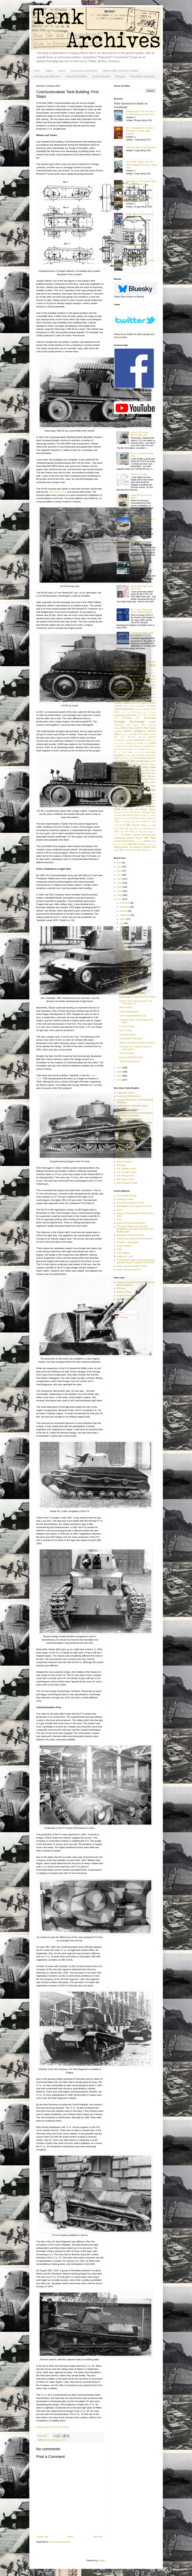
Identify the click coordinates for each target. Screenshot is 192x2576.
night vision (125, 773)
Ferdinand (126, 718)
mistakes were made (143, 767)
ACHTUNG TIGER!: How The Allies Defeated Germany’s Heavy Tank (141, 165)
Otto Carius (137, 779)
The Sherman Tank (125, 1176)
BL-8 (130, 697)
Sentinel (133, 806)
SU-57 (127, 818)
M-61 (122, 758)
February (124, 943)
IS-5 (149, 734)
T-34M (143, 825)
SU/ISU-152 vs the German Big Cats (139, 433)
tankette (137, 835)
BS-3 (121, 700)
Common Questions (76, 76)
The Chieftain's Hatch (126, 1168)
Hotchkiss (118, 731)
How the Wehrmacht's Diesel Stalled (141, 564)
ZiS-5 (139, 850)
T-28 (154, 821)
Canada (145, 700)
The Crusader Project (126, 1172)
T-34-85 (135, 825)
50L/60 (137, 676)
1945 (135, 669)
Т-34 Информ (123, 1253)
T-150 (127, 821)
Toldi (141, 841)
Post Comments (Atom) (60, 2542)
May (122, 931)
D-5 (133, 712)
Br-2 (116, 700)
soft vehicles (141, 809)
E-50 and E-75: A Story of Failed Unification (142, 519)
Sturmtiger (118, 815)
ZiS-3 (122, 850)
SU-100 (126, 815)
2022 (119, 879)
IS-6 (154, 734)
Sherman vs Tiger (139, 474)
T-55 (154, 829)
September (125, 915)
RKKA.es (121, 1288)
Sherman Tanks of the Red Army (141, 147)
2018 (119, 895)
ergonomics (131, 715)
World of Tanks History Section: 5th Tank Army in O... (135, 1002)
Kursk (152, 743)
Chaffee (127, 703)
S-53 (151, 803)
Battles (49, 70)
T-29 (116, 825)
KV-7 (131, 749)
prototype (55, 2440)
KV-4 (116, 749)
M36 (151, 761)
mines (127, 767)
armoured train (133, 694)
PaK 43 (126, 782)
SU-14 (149, 815)
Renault (144, 800)
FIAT (138, 718)
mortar (153, 770)
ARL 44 (153, 691)
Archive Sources (101, 76)
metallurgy (119, 767)
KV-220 (146, 746)
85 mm (131, 681)
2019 (119, 891)
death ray (141, 712)
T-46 (140, 829)
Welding (117, 847)
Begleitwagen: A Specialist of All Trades (137, 997)
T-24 (138, 822)
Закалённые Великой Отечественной (135, 1238)
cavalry (153, 700)
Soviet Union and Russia (84, 70)
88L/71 (147, 682)
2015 (119, 1072)
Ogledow (122, 776)
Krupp (146, 743)
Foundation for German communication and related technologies (135, 1114)
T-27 (149, 821)
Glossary (120, 76)
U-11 (119, 844)
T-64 (126, 832)
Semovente (124, 806)
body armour (142, 697)
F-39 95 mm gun (126, 1026)
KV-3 (153, 746)
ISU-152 (152, 737)
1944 (127, 669)
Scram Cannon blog (126, 1295)
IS (132, 734)
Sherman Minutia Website (129, 1137)
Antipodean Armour (126, 1092)
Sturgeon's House (125, 1144)
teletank (130, 838)
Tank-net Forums (124, 1161)
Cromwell (151, 706)
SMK (131, 810)
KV (115, 746)
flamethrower (150, 718)
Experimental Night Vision (131, 1057)
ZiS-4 (133, 850)
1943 (117, 669)
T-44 (135, 828)
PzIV (138, 797)
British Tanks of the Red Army (140, 214)
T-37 (116, 828)
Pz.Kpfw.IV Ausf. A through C (132, 993)
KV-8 (136, 749)
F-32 (149, 715)
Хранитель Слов (125, 1256)
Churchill (118, 706)
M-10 (154, 755)
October (124, 911)
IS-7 (116, 737)
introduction (125, 734)
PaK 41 (117, 782)
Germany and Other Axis (47, 76)
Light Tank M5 (137, 755)
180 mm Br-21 (125, 1007)
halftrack (135, 725)
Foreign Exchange (129, 721)
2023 (119, 875)
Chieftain (144, 703)
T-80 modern (148, 832)
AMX (154, 688)
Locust (147, 755)
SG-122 (140, 806)
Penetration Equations (141, 542)
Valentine (132, 844)
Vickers (141, 844)
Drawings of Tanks (125, 1199)
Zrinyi (150, 850)
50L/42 (130, 676)
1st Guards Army (146, 670)
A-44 (130, 685)
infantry (128, 731)
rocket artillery (131, 803)
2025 (119, 866)
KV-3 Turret (124, 981)
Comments (122, 1317)
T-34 (126, 825)
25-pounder (126, 673)
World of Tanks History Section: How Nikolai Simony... (136, 971)
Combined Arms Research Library (132, 1106)
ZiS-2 (116, 850)
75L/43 (117, 682)
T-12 (121, 822)
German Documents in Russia (131, 1203)
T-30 (120, 825)
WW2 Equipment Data (127, 1183)
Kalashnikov (139, 740)
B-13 (151, 694)
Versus (61, 70)
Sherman (151, 806)
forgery (152, 722)
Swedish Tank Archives (127, 1147)
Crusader (146, 709)
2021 (119, 883)
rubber (141, 803)
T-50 (144, 828)
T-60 (116, 831)
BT (126, 700)
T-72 (136, 832)
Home (37, 70)
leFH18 (141, 752)
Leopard (127, 755)
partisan (152, 782)
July (122, 923)
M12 (150, 758)
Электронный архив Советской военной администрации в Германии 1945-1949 (136, 1261)
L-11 (152, 749)
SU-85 (148, 818)
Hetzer (153, 728)
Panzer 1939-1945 (134, 244)
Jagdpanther (119, 740)
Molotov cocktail (143, 770)
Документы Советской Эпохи (131, 1235)
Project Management (128, 1012)
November (125, 907)
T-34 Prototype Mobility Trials (132, 1016)
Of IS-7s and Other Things (129, 1129)
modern (132, 770)
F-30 (144, 715)
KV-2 (140, 746)
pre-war (47, 2440)
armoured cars (121, 694)
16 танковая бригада (127, 1195)
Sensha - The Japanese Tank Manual (134, 1133)
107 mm (118, 662)
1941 (144, 665)
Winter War (127, 847)
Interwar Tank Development (129, 1119)
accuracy (151, 684)
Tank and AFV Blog (125, 1151)
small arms (120, 809)
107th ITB (126, 662)
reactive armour (120, 800)
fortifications (119, 725)
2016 (119, 1067)
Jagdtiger (129, 740)
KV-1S (133, 746)
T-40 (126, 828)
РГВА (119, 1249)
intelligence (139, 731)
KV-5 (121, 749)
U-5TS (124, 844)
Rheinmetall (119, 803)
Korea (140, 743)
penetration (129, 785)
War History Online (125, 1179)
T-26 (143, 821)
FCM (116, 718)
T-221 (132, 822)
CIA (125, 706)
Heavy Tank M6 (148, 725)
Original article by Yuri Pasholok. (52, 2427)
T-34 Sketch (124, 976)
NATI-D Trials (125, 1030)
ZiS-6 (144, 850)
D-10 (153, 709)
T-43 (130, 828)
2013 (119, 1080)
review (153, 800)
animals (117, 691)
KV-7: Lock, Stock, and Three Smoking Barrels (141, 610)
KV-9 (147, 749)
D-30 (123, 712)
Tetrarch (138, 838)
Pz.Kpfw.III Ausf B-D (128, 959)
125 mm (135, 662)
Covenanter (140, 706)
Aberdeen (139, 685)
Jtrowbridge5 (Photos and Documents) (134, 1122)
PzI (64, 492)
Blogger (101, 2560)
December (125, 903)
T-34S (149, 825)
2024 (119, 871)
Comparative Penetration (130, 1038)
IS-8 (122, 737)
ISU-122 (131, 737)
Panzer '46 (131, 229)
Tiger (146, 837)
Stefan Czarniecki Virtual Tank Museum (135, 1140)
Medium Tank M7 (141, 764)
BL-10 (124, 697)
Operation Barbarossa (129, 985)
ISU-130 (141, 737)
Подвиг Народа (124, 1246)
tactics (128, 834)
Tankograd (121, 1165)
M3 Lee (135, 761)
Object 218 (145, 773)
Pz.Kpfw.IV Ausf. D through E (132, 989)
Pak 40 (153, 779)
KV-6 (126, 749)
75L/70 (123, 682)
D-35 (128, 712)
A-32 (123, 685)
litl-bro (119, 1210)
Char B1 (135, 703)
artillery (144, 694)
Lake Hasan (127, 752)
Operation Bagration (137, 776)
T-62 (122, 832)
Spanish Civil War (121, 812)
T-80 (140, 832)
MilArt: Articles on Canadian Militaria (133, 1126)
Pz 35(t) (149, 794)
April (122, 935)
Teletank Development (129, 1061)
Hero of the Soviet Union (134, 727)
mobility (124, 770)
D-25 (116, 712)
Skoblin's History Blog (127, 1299)
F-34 (154, 715)
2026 (119, 862)
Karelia (149, 740)
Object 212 (135, 773)
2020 (119, 887)
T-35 (154, 825)
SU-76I (141, 818)
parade (145, 782)
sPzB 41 (133, 812)
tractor (63, 2440)
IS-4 (145, 734)
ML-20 (117, 770)
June (122, 927)
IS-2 (135, 734)
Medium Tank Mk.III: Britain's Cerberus (137, 1043)
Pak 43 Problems (127, 1053)
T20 (122, 835)
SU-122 (134, 815)
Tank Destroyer (124, 1158)
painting (145, 779)
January (124, 947)
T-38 (121, 828)
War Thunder (151, 844)
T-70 (131, 831)
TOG (137, 841)
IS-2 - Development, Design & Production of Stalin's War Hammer (140, 131)
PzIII (131, 797)
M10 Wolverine (140, 758)
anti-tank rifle (135, 691)
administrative (122, 687)
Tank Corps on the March (130, 951)
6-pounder (126, 679)
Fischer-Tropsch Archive (128, 1109)
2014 (119, 1076)
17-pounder (134, 666)
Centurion (118, 703)
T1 (118, 835)
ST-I (139, 812)
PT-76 (142, 794)
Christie (152, 703)
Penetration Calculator (142, 76)
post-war (138, 789)
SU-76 (133, 818)
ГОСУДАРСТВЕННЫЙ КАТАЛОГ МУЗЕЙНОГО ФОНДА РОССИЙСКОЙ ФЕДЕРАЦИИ (135, 1229)
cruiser (138, 709)
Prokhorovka (119, 794)
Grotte (128, 725)
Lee (135, 752)
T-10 (154, 818)
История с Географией (128, 1242)
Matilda (122, 764)
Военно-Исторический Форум (131, 1223)
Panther (135, 781)
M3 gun (126, 761)
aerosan (135, 688)
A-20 (116, 685)
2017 (119, 899)
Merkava (152, 764)
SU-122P (142, 815)
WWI (153, 847)
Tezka (119, 1219)
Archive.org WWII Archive (128, 1096)
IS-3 (141, 734)
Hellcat (117, 728)
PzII (126, 797)
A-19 (153, 682)
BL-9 (134, 697)
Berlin (118, 697)
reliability (134, 800)
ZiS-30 (128, 850)
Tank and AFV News (126, 1154)
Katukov (122, 743)
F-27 (139, 715)
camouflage (135, 700)
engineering (119, 715)
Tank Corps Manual (128, 955)
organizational (127, 779)
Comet (131, 706)
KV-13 (126, 746)
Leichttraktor (55, 492)
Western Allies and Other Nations (121, 70)
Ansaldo (124, 691)
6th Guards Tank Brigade (144, 679)
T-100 (116, 821)
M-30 (116, 758)
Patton (116, 786)
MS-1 (116, 773)
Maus (130, 764)
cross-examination (124, 709)
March (123, 939)
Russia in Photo (124, 1292)
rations (153, 797)
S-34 (146, 803)
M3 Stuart (144, 761)
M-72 (131, 758)
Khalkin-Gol (131, 743)
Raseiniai (145, 797)
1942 (152, 665)
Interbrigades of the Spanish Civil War (134, 1206)
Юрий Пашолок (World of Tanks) (132, 1266)
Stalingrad (146, 812)
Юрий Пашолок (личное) (129, 1269)
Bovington (151, 697)
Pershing (144, 786)
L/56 (119, 752)
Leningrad (118, 755)
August (123, 919)
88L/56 (139, 682)
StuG (153, 812)
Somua (152, 809)
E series (152, 712)
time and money (125, 841)
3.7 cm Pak (137, 673)
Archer (146, 691)
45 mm (122, 675)
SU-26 (121, 818)
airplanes (145, 688)
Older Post (98, 2537)
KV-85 (141, 749)
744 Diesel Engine (127, 1034)
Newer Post (42, 2537)
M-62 (126, 758)
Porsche (128, 790)
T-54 (149, 828)
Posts (120, 1312)
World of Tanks (142, 847)
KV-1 (119, 746)
